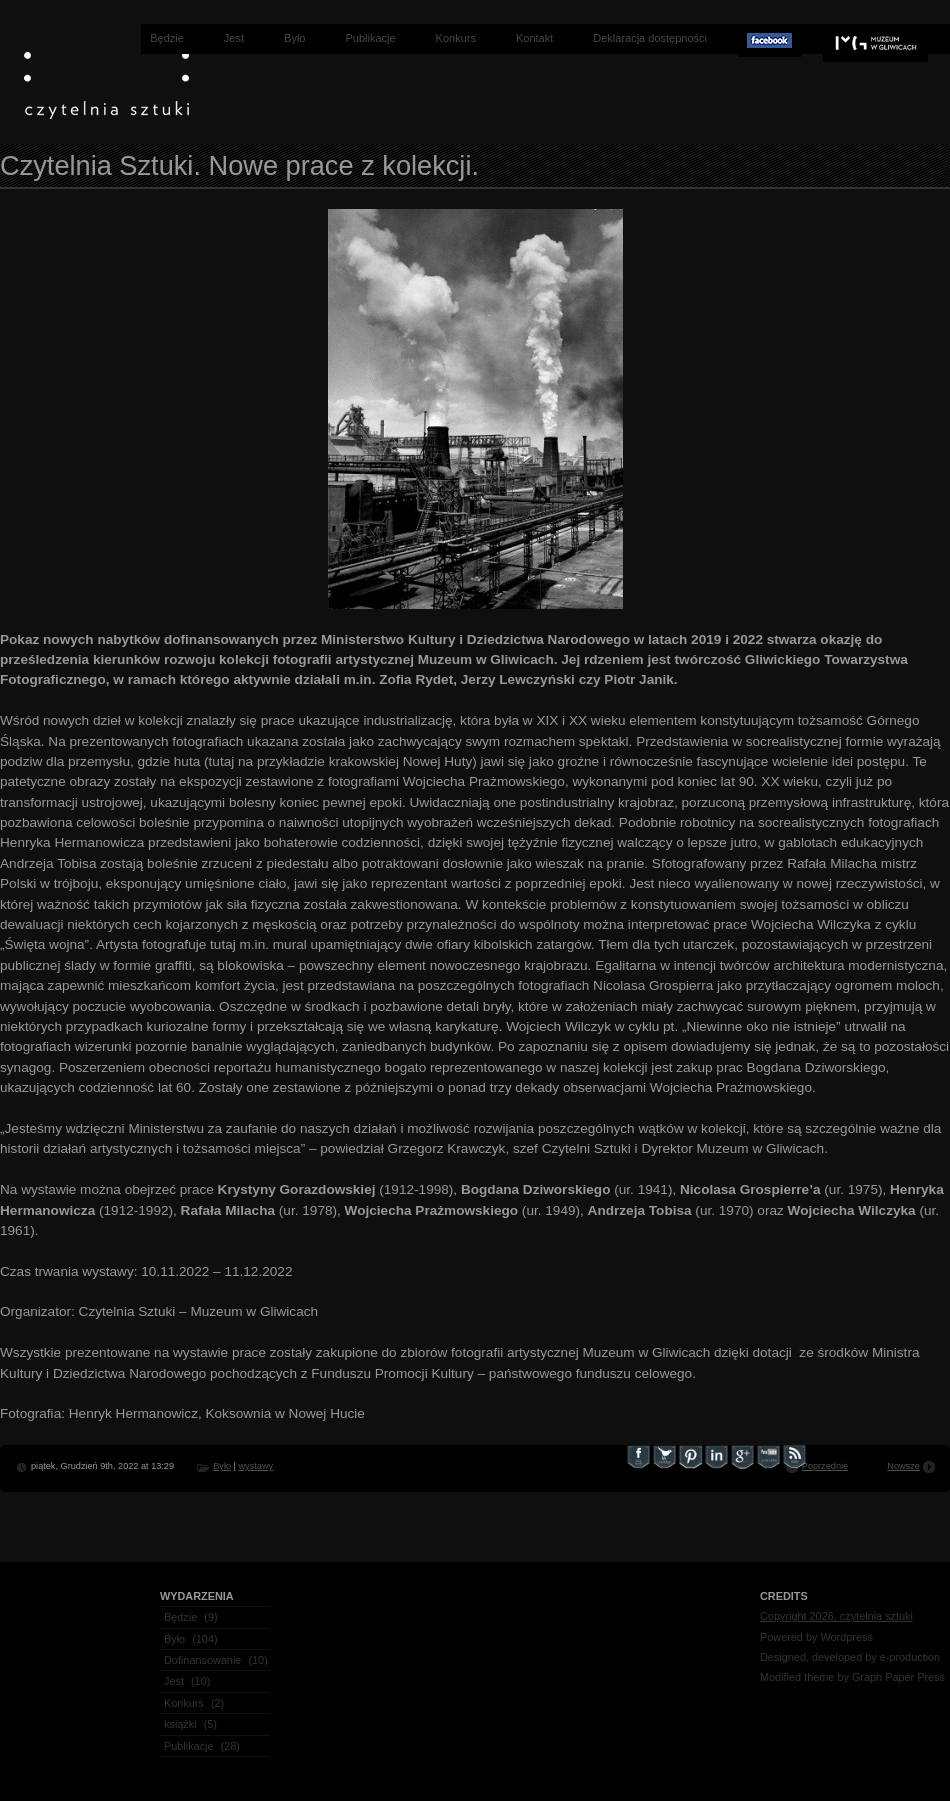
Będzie (167, 38)
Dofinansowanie (202, 1660)
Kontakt (534, 38)
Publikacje (370, 38)
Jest (234, 38)
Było (294, 38)
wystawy (255, 1466)
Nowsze (903, 1466)
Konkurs (456, 38)
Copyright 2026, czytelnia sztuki (836, 1616)
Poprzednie (825, 1466)
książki (180, 1724)
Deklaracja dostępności (650, 38)
